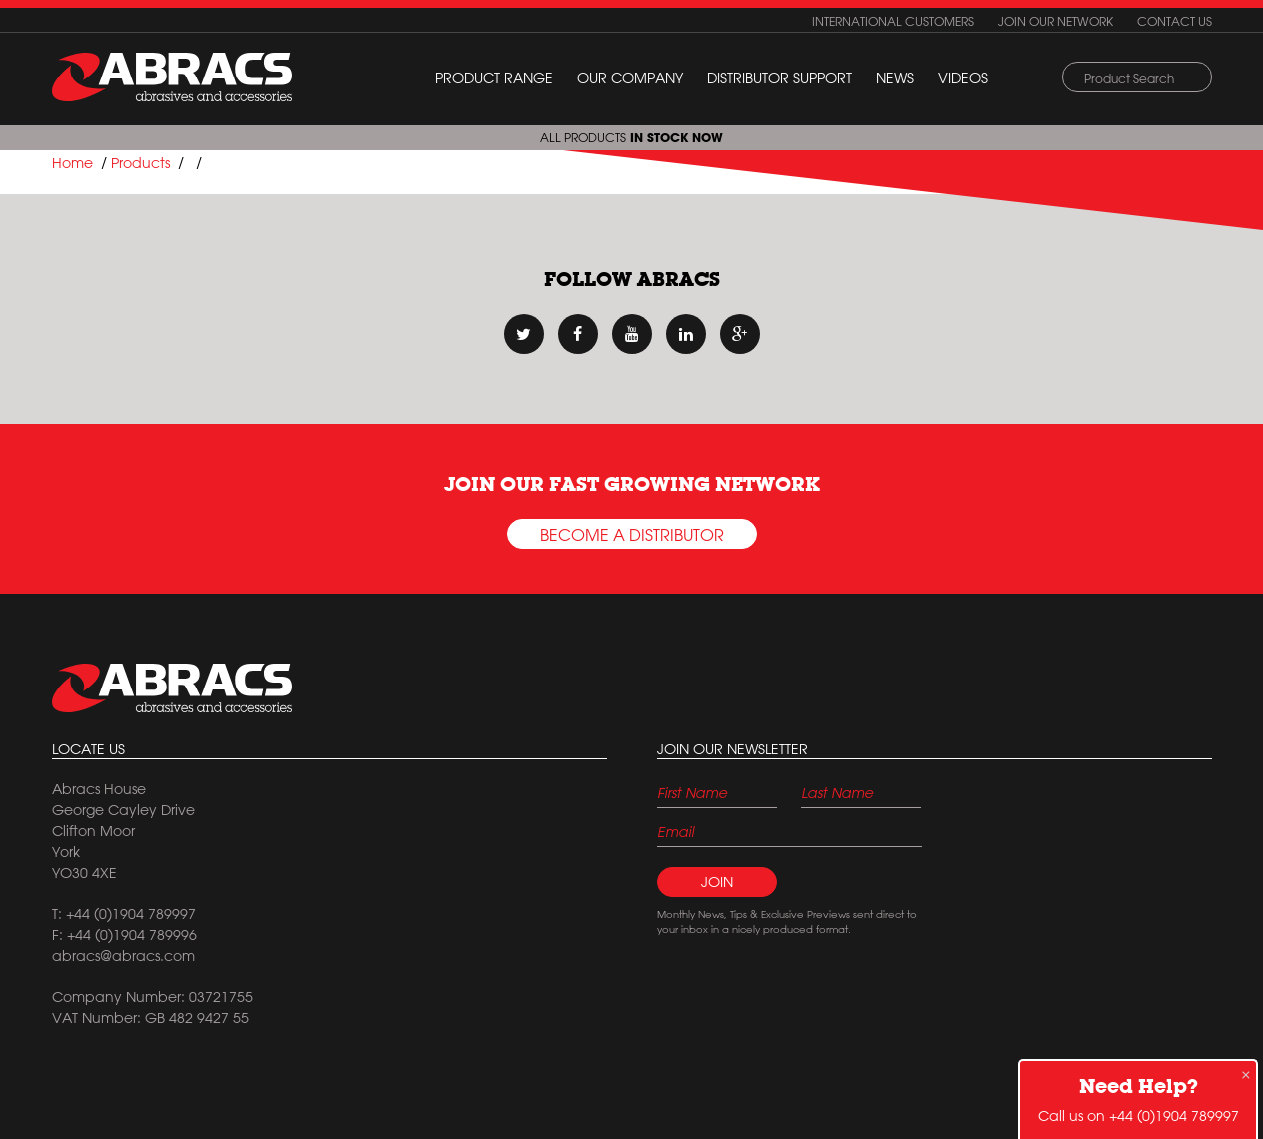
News (895, 78)
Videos (963, 78)
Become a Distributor (632, 535)
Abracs (172, 688)
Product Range (494, 78)
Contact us (1174, 21)
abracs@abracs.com (123, 956)
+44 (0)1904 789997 (1174, 1116)
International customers (893, 21)
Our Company (630, 78)
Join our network (1055, 21)
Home (72, 163)
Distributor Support (779, 78)
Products (140, 163)
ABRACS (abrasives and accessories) (172, 77)
